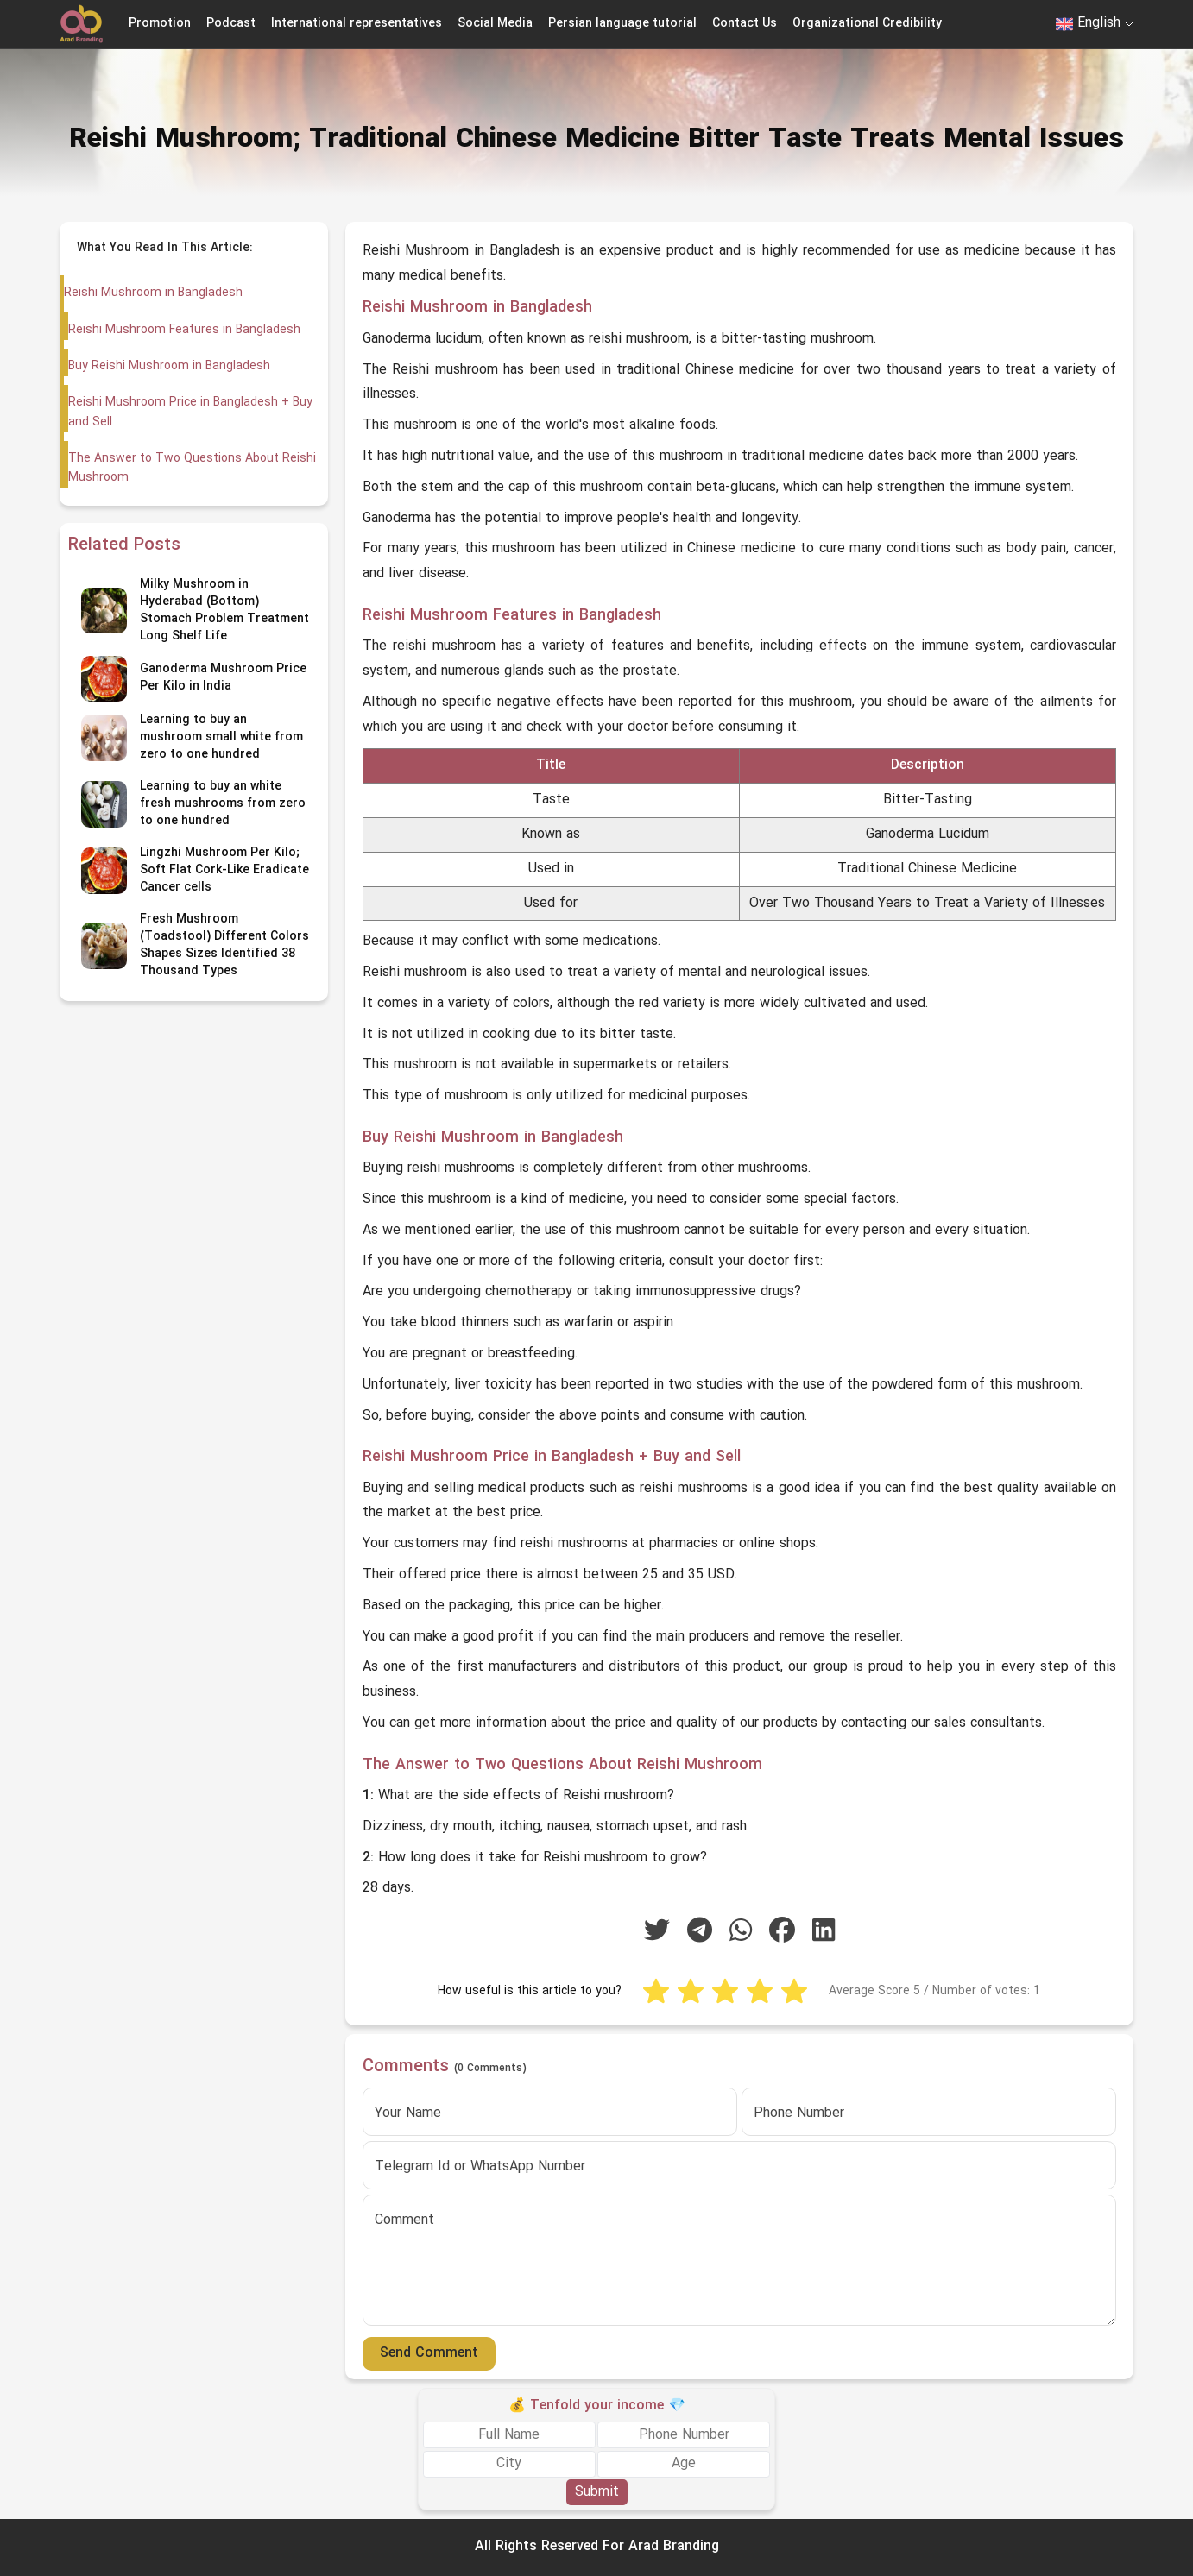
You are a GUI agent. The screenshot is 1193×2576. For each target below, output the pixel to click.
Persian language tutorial (622, 24)
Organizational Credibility (867, 24)
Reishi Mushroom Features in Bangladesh (184, 330)
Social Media (495, 24)
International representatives (356, 24)
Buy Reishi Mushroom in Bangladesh (168, 366)
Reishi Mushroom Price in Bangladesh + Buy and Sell (189, 412)
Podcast (231, 24)
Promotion (160, 24)
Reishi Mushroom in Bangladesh (153, 293)
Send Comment (429, 2353)
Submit (597, 2492)
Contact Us (744, 24)
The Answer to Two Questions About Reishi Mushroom (191, 468)
